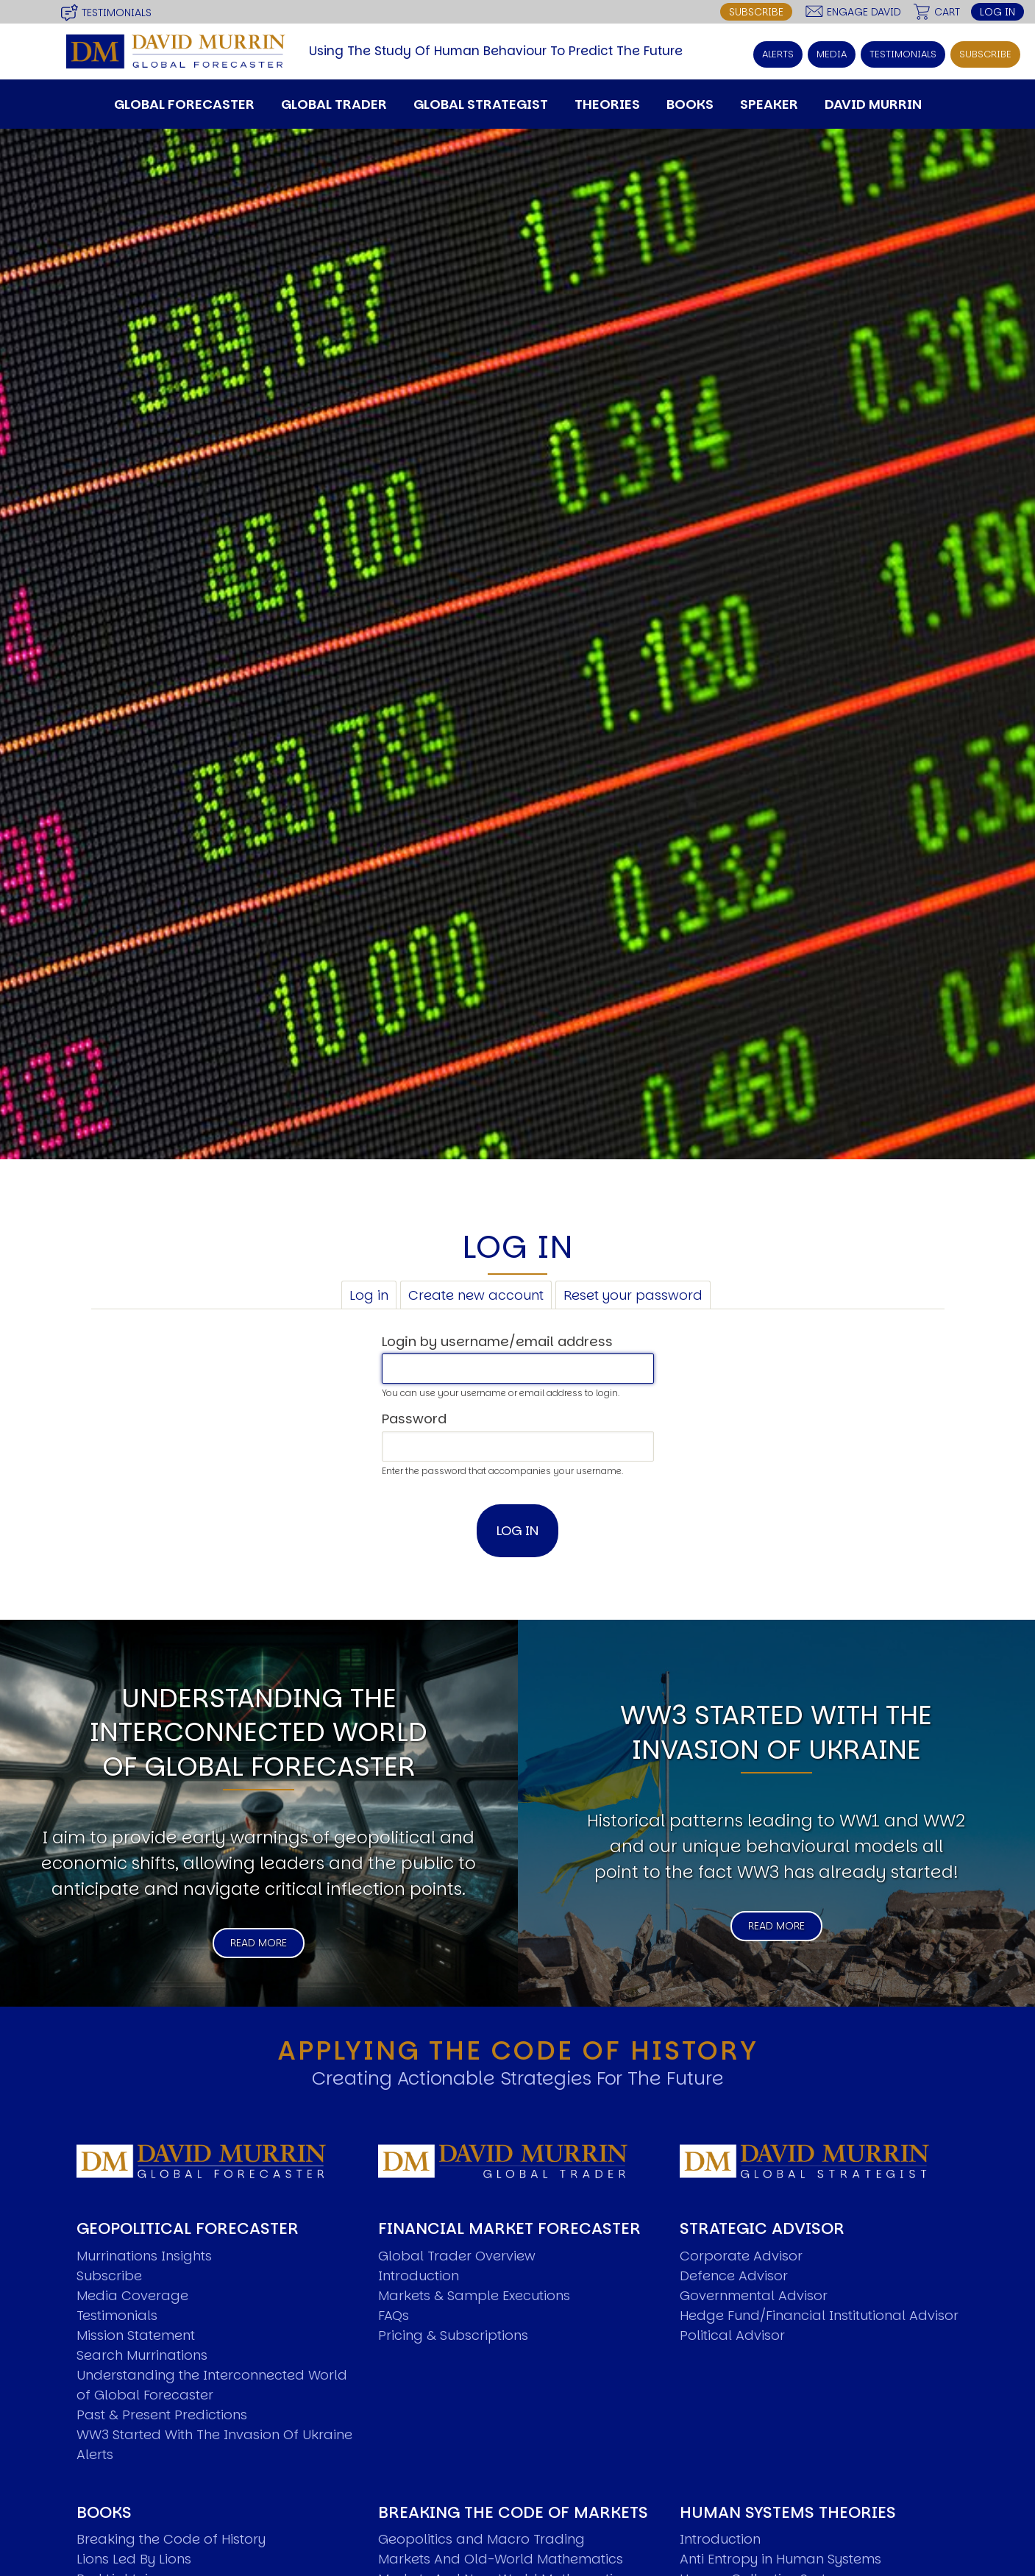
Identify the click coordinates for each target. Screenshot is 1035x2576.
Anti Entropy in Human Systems (780, 2472)
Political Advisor (732, 2249)
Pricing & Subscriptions (453, 2249)
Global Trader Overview (457, 2169)
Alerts (784, 50)
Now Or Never (121, 2512)
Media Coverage (132, 2209)
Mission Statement (136, 2249)
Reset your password (633, 1209)
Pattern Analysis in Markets (466, 2532)
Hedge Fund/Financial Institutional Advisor (819, 2229)
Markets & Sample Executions (474, 2209)
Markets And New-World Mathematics (502, 2492)
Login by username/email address (497, 1255)
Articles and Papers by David (173, 2552)
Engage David (864, 11)
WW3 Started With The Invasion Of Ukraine (214, 2348)
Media (836, 50)
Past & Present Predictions (162, 2328)
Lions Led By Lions (134, 2472)
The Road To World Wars (157, 2532)
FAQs (393, 2229)
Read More (258, 1856)
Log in (997, 11)
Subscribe (756, 11)
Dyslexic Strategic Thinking (766, 2512)
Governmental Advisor (754, 2209)
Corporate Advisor (741, 2169)
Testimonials (117, 9)
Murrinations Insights (144, 2169)
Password (414, 1332)
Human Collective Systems (767, 2492)
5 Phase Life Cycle (739, 2532)
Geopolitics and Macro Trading (481, 2453)
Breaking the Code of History (171, 2453)
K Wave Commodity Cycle (766, 2552)
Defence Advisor (734, 2189)
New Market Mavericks (451, 2512)
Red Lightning (121, 2492)
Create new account (476, 1209)
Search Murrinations (142, 2269)
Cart (947, 11)
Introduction (418, 2189)
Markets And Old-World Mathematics (500, 2472)
